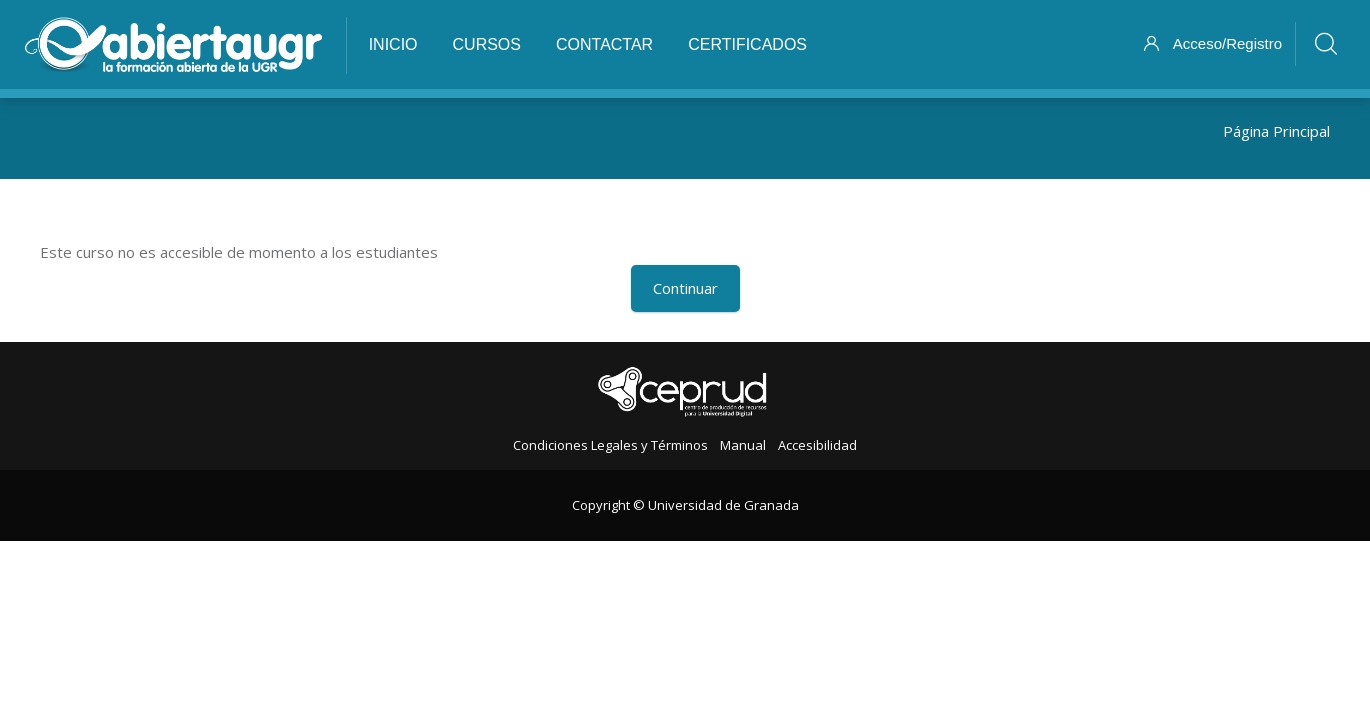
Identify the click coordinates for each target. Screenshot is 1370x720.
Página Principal (1276, 131)
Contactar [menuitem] (604, 44)
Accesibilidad (817, 445)
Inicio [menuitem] (393, 44)
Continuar (685, 288)
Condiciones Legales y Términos (610, 445)
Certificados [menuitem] (747, 44)
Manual (743, 445)
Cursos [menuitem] (487, 44)
